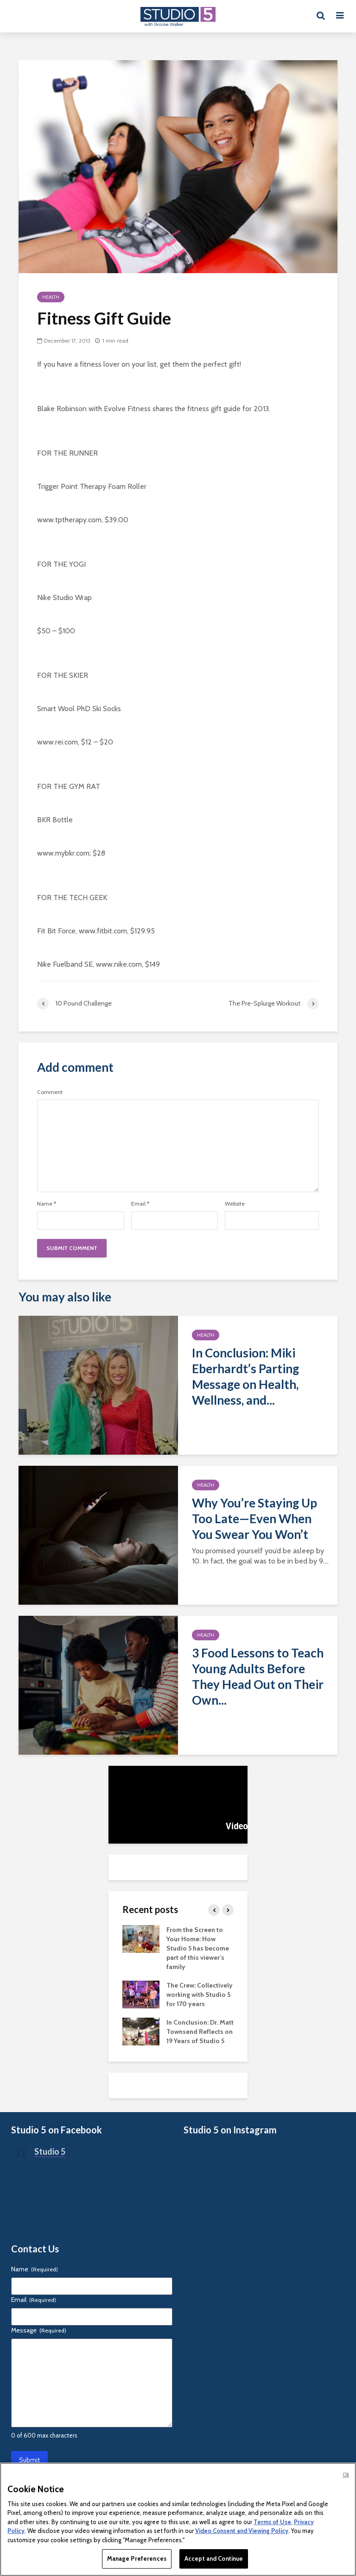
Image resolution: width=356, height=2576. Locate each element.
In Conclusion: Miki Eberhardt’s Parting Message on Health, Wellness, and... (245, 1376)
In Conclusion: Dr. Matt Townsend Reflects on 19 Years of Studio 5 (200, 2031)
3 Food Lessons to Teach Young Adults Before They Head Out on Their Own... (258, 1676)
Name (46, 1204)
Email (140, 1204)
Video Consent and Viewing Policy (241, 2530)
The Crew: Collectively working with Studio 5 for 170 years (199, 1994)
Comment (50, 1092)
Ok (346, 2474)
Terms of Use (272, 2522)
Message (38, 2330)
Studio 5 (49, 2151)
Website (235, 1204)
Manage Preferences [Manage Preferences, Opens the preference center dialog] (136, 2558)
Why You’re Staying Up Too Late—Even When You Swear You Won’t (254, 1518)
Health (50, 297)
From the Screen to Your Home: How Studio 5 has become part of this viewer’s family (197, 1948)
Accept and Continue (213, 2558)
